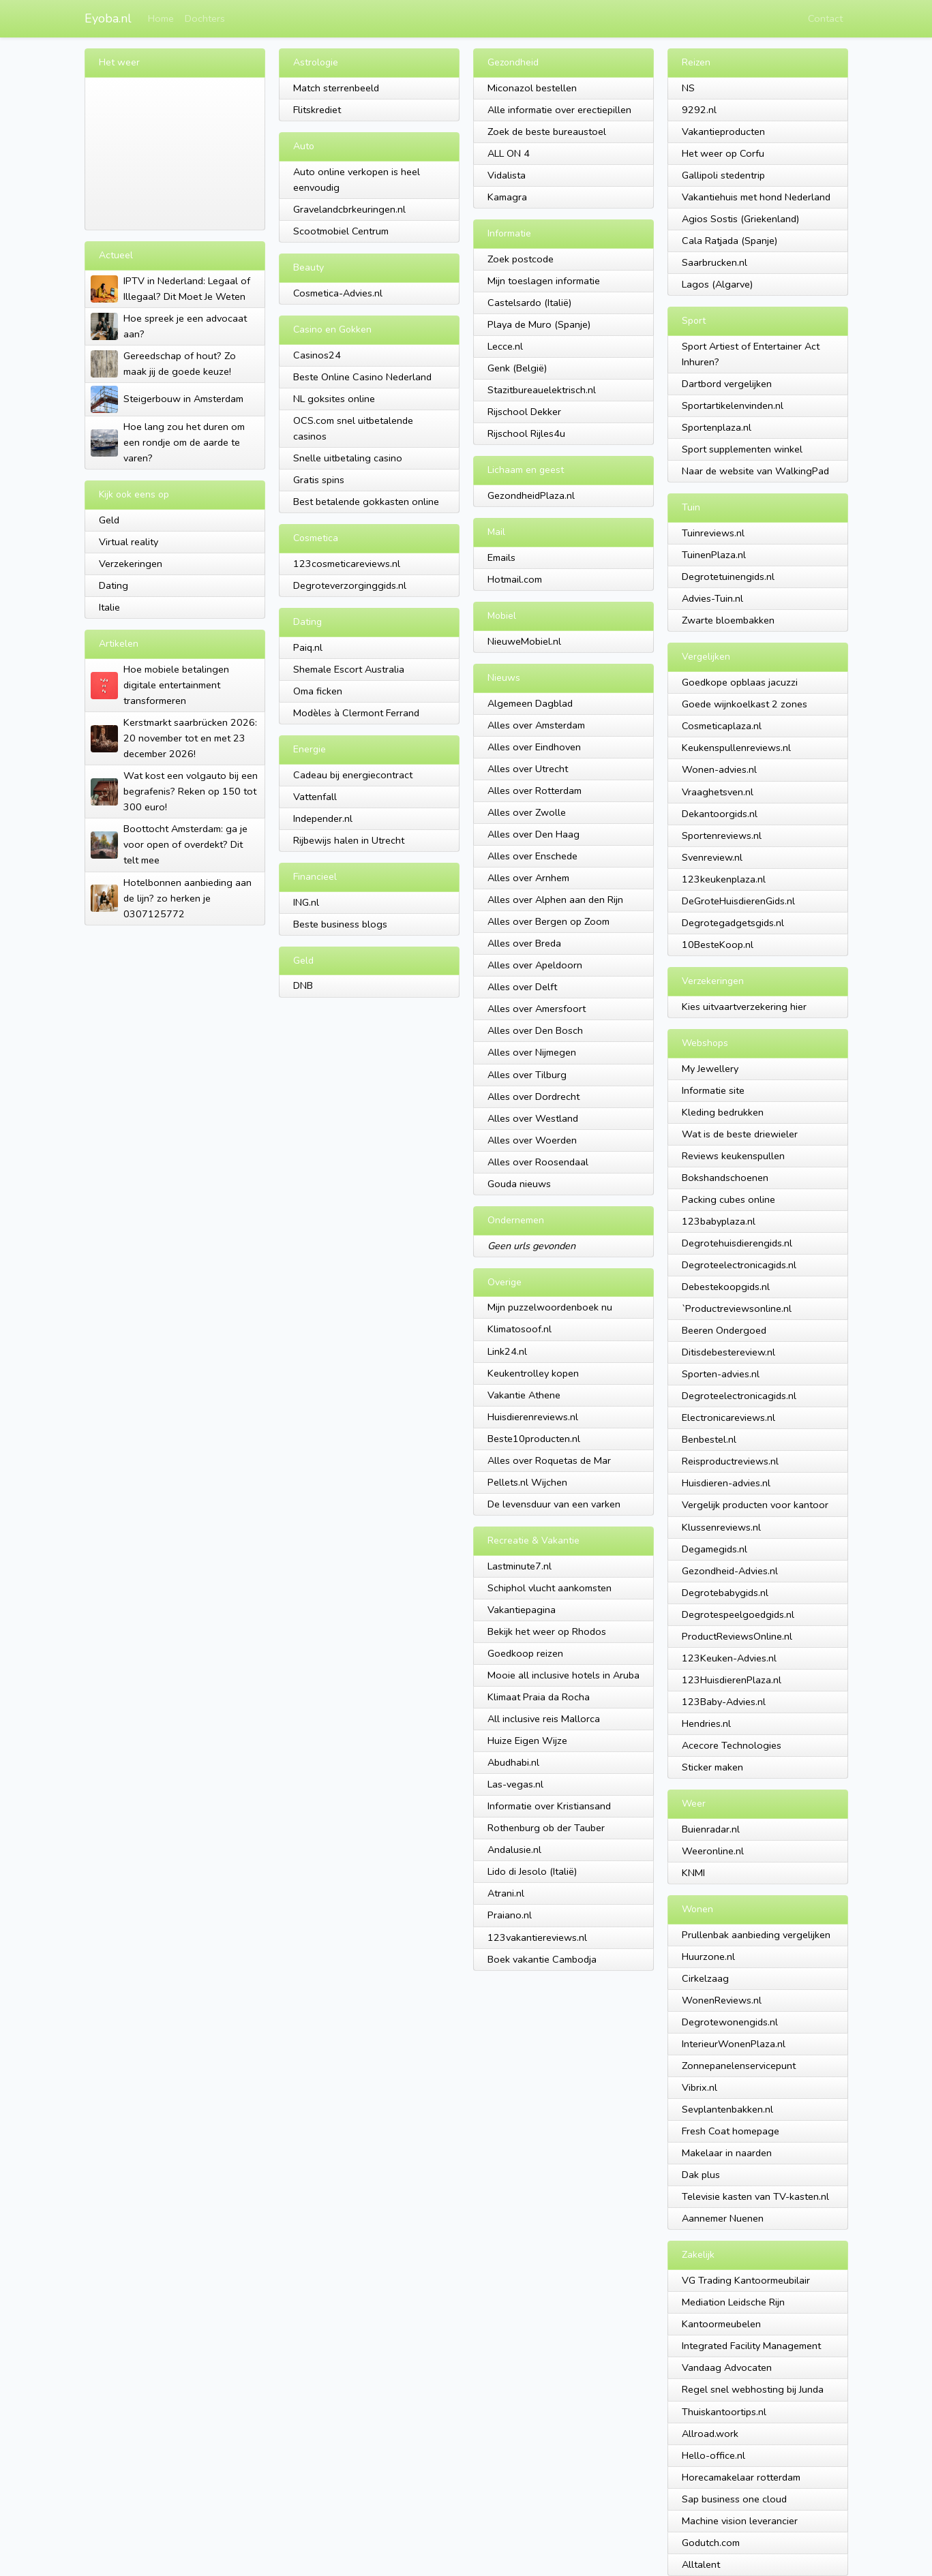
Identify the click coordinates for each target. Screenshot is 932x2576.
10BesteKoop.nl (717, 944)
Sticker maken (712, 1767)
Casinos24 (317, 355)
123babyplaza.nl (718, 1221)
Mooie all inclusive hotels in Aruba (563, 1675)
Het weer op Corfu (723, 153)
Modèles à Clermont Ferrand (356, 713)
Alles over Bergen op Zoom (548, 921)
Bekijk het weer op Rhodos (546, 1631)
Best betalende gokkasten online (366, 501)
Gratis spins (318, 480)
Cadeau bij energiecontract (352, 775)
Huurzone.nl (708, 1956)
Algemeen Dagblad (530, 703)
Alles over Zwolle (526, 812)
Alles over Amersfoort (536, 1008)
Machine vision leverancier (740, 2521)
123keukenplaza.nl (724, 879)
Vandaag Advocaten (727, 2367)
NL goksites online (334, 398)
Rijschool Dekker (524, 411)
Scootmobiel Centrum (341, 231)
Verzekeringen (130, 563)
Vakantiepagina (521, 1609)
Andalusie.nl (514, 1849)
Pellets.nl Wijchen (527, 1482)
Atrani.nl (505, 1893)
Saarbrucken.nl (714, 262)
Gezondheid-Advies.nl (730, 1571)
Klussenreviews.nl (721, 1527)
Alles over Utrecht (527, 769)
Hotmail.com (514, 579)
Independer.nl (322, 818)
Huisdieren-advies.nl (726, 1483)
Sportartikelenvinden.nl (732, 405)
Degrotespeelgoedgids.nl (738, 1614)
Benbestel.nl (709, 1439)
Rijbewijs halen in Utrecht (348, 840)
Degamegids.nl (714, 1549)
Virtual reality (128, 542)
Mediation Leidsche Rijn (733, 2302)
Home (161, 18)
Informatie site (713, 1090)
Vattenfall (315, 796)
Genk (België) (517, 368)
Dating (113, 585)
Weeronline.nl (713, 1851)
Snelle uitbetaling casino (347, 458)
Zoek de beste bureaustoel (546, 131)
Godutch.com (711, 2542)
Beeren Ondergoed (724, 1330)
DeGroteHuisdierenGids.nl (738, 901)
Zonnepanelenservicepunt (739, 2065)
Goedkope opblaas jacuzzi (740, 682)
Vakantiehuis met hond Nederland (756, 197)
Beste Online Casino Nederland (362, 377)
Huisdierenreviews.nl (532, 1417)
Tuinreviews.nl (713, 533)
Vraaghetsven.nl (717, 792)
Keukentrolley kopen (533, 1373)
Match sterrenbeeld (336, 88)
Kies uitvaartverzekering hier (744, 1006)
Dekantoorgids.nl (719, 814)
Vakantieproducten (723, 131)
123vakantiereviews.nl (537, 1937)
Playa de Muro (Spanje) (538, 324)
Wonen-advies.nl (719, 769)
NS (688, 88)
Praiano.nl (509, 1915)
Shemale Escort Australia (348, 669)
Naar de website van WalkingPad (755, 471)
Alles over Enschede (532, 856)
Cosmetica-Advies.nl (337, 293)
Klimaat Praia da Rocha (538, 1697)
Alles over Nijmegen (531, 1052)
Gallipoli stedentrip (723, 175)
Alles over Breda (524, 943)
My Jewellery (710, 1068)
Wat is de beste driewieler (740, 1134)
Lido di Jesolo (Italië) (532, 1871)
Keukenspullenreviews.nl (736, 747)
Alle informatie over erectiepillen (559, 110)
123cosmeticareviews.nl (346, 563)
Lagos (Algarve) (717, 284)
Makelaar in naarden (727, 2153)
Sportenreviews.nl (722, 835)
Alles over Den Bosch (535, 1030)
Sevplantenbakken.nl (727, 2109)
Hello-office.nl (713, 2455)
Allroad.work (710, 2433)
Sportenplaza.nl (716, 427)
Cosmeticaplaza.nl (722, 726)
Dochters (205, 18)
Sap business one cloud (734, 2499)
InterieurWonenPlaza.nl (733, 2044)
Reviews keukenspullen (733, 1156)
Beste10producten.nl (533, 1438)
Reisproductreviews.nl (730, 1461)
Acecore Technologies (731, 1745)
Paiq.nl (307, 647)
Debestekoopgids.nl (726, 1286)
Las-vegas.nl (515, 1784)
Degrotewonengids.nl (730, 2022)
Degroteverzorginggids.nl (349, 585)
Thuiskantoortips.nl (724, 2412)
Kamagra (507, 197)
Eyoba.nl (108, 18)
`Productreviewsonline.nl (737, 1308)
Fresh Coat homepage (730, 2131)
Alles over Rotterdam (534, 790)
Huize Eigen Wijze (527, 1740)
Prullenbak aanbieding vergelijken (756, 1935)
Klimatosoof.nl (519, 1329)
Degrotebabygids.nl (725, 1592)
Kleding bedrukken (723, 1112)
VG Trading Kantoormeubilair (746, 2280)
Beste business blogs (340, 924)
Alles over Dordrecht (533, 1096)
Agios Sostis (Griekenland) (740, 219)
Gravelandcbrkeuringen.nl (349, 209)
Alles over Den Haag (533, 834)
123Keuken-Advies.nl (729, 1658)
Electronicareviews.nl (728, 1417)
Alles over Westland (532, 1118)
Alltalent (701, 2564)
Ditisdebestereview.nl (728, 1352)
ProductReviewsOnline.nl (737, 1636)
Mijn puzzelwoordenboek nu (549, 1307)
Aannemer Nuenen (723, 2218)
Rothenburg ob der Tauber (546, 1828)
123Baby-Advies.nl (724, 1701)
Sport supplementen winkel (742, 449)
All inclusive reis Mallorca (543, 1719)
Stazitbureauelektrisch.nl (541, 390)
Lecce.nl (505, 346)
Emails (501, 557)
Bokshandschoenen (725, 1177)
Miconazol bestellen (532, 88)
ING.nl (306, 902)
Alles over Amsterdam (536, 725)
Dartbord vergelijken (727, 383)
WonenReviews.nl (722, 2000)
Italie (109, 607)
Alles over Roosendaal (537, 1162)
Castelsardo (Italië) (529, 302)
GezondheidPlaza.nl (531, 495)
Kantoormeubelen (721, 2324)
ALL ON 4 (508, 153)
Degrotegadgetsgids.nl (733, 923)
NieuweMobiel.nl (524, 641)
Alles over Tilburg (527, 1075)
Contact (825, 18)
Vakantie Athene (523, 1395)
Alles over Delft (522, 987)
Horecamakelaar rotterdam (741, 2477)
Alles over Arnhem (528, 878)
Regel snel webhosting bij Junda (753, 2389)
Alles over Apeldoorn (534, 965)
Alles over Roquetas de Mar (549, 1460)
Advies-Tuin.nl (712, 598)
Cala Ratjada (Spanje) (729, 240)
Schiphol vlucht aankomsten (549, 1588)
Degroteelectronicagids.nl (739, 1265)
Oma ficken (317, 691)
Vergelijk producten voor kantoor (755, 1505)
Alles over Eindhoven (534, 747)
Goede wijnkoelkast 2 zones (744, 704)
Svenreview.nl (712, 857)
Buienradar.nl (711, 1829)
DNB (303, 985)
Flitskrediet (317, 110)
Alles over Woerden (532, 1140)
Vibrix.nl (699, 2087)
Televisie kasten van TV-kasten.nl (755, 2196)
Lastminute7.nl (519, 1566)
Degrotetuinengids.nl (728, 576)
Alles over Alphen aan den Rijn (555, 899)
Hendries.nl (706, 1723)
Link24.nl (507, 1351)
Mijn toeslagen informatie (543, 281)
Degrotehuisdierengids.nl (737, 1243)
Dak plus (701, 2174)
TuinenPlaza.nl (714, 555)
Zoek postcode (520, 259)
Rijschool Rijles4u (526, 433)
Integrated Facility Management (751, 2345)
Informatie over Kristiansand (549, 1806)
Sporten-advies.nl (721, 1374)
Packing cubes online (728, 1199)
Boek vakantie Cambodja (542, 1959)
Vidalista (506, 175)
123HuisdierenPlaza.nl (731, 1680)
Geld (109, 520)
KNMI (693, 1873)
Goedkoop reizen (525, 1653)
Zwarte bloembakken (728, 620)
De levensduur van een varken (553, 1504)
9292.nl (699, 110)
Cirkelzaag (705, 1978)
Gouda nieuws (519, 1184)
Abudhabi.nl (513, 1762)
